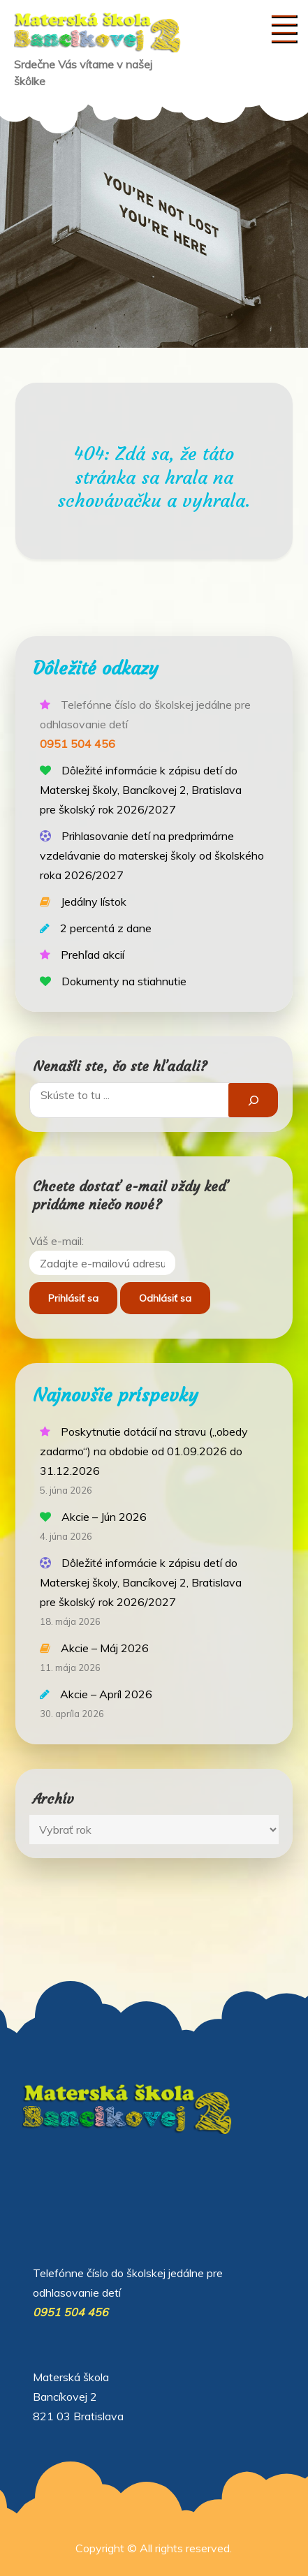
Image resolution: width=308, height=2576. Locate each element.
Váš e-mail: (56, 1241)
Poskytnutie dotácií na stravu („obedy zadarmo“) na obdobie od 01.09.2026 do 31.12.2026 (144, 1451)
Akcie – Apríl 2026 (106, 1694)
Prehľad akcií (92, 955)
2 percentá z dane (106, 928)
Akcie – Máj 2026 (105, 1648)
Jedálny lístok (93, 901)
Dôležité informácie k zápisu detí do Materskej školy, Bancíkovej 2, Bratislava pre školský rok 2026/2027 (141, 789)
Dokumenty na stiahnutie (123, 981)
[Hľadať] (253, 1100)
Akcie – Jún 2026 (104, 1517)
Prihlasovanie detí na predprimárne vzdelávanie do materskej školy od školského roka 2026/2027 (152, 855)
